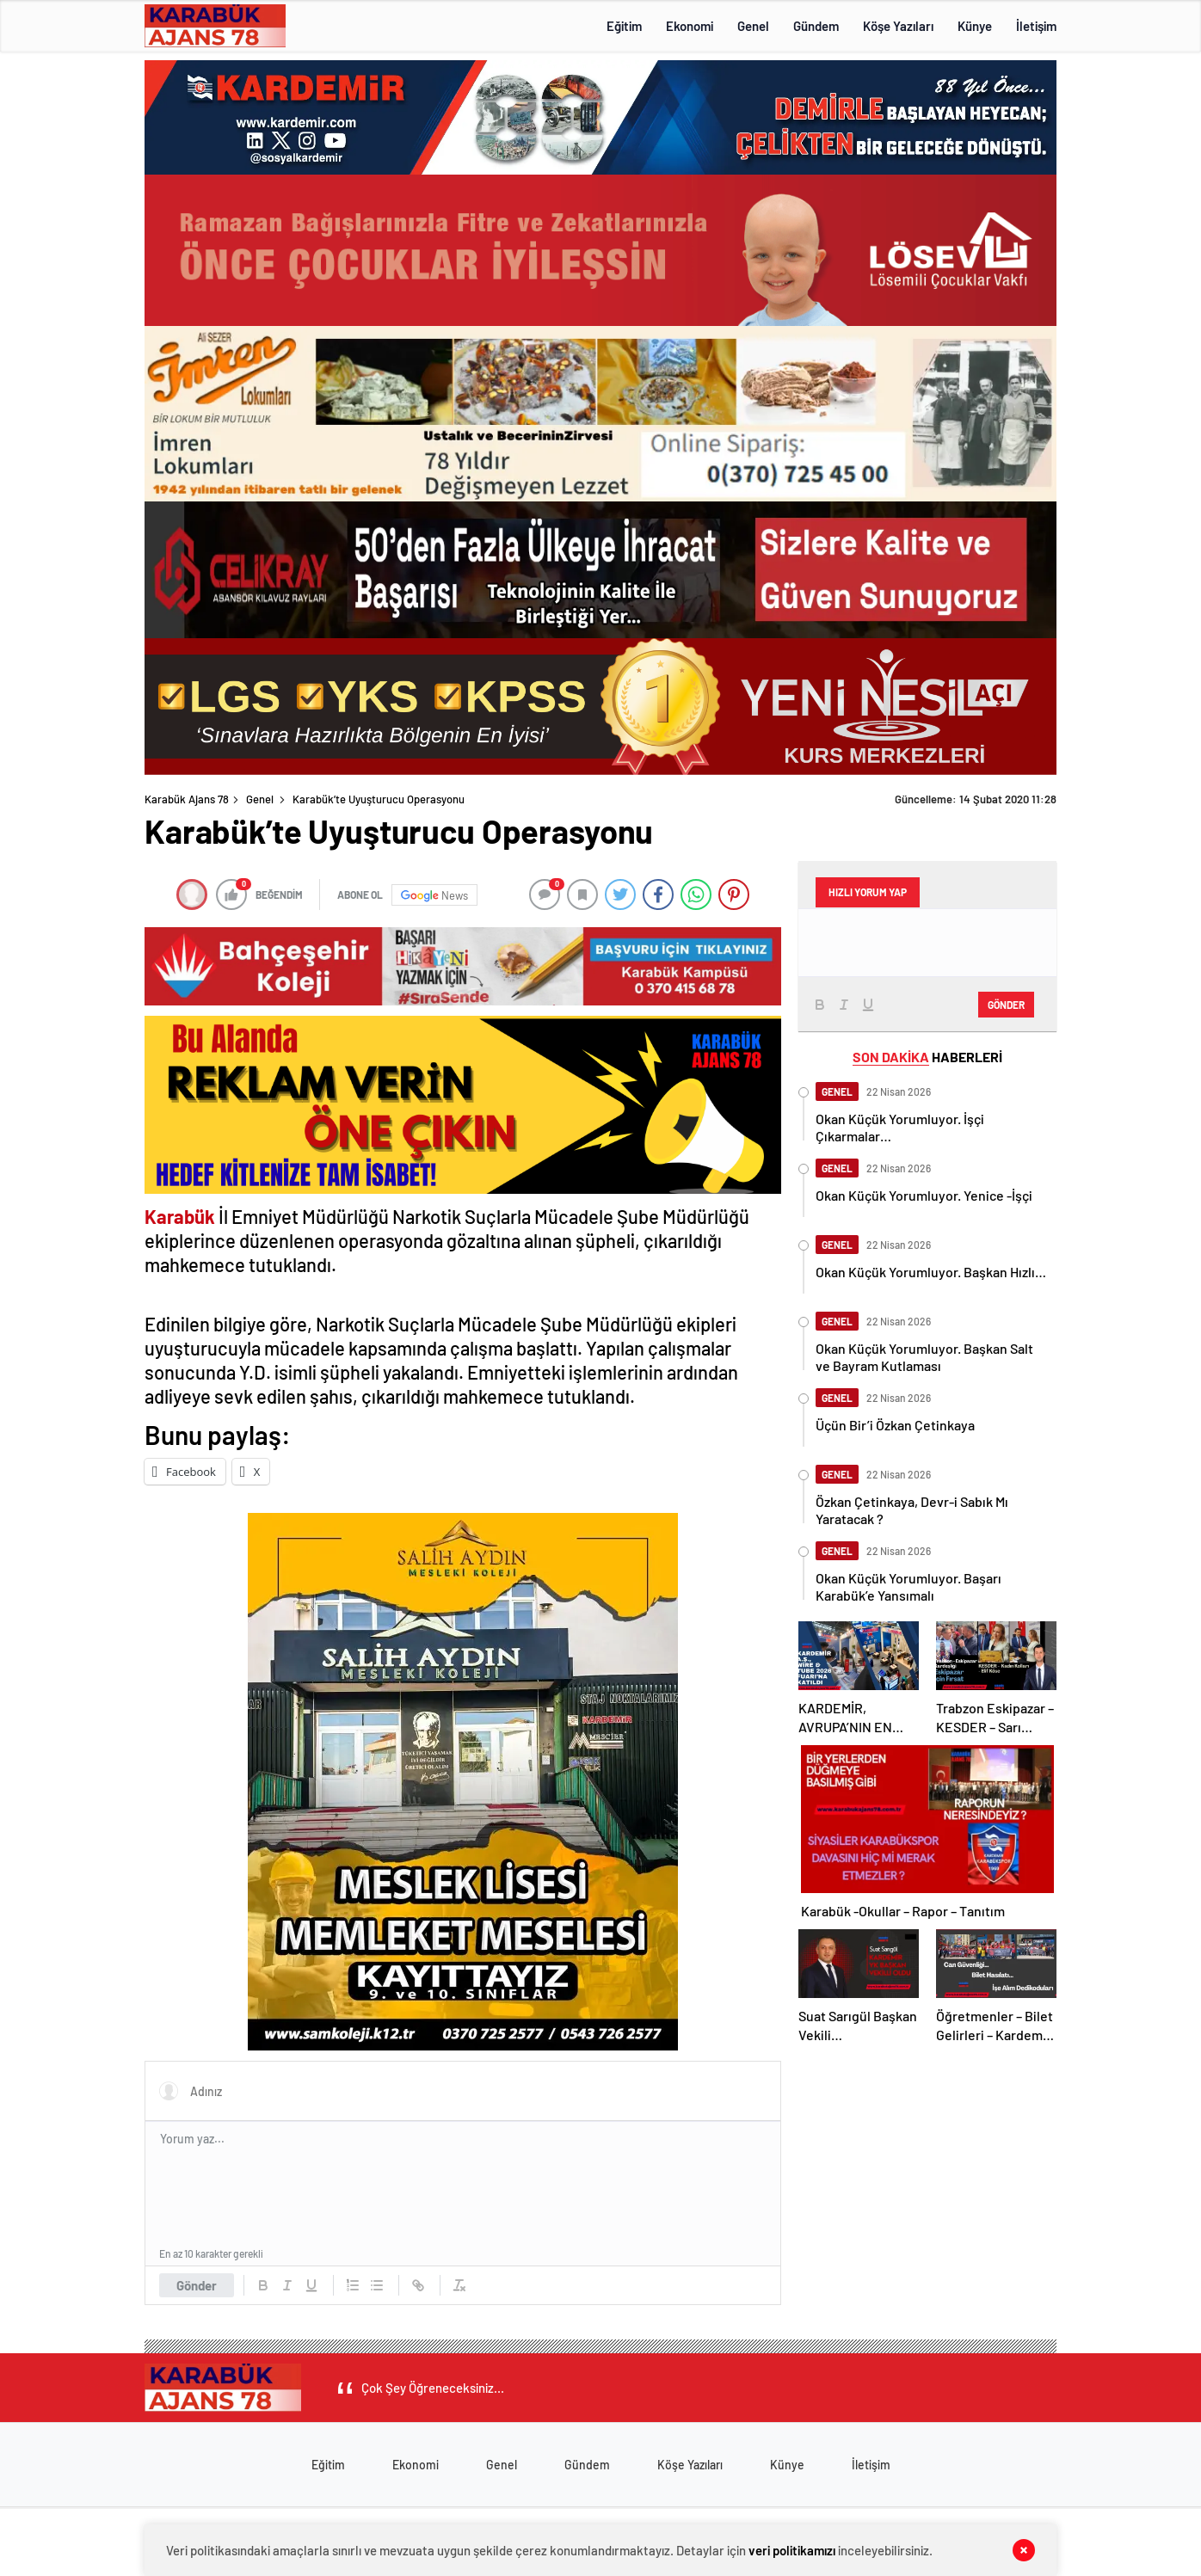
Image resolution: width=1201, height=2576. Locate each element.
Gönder (196, 2285)
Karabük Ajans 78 (187, 799)
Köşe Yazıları (898, 26)
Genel (753, 26)
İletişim (1036, 26)
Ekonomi (689, 26)
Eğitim (624, 26)
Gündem (816, 26)
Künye (975, 26)
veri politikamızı (791, 2550)
